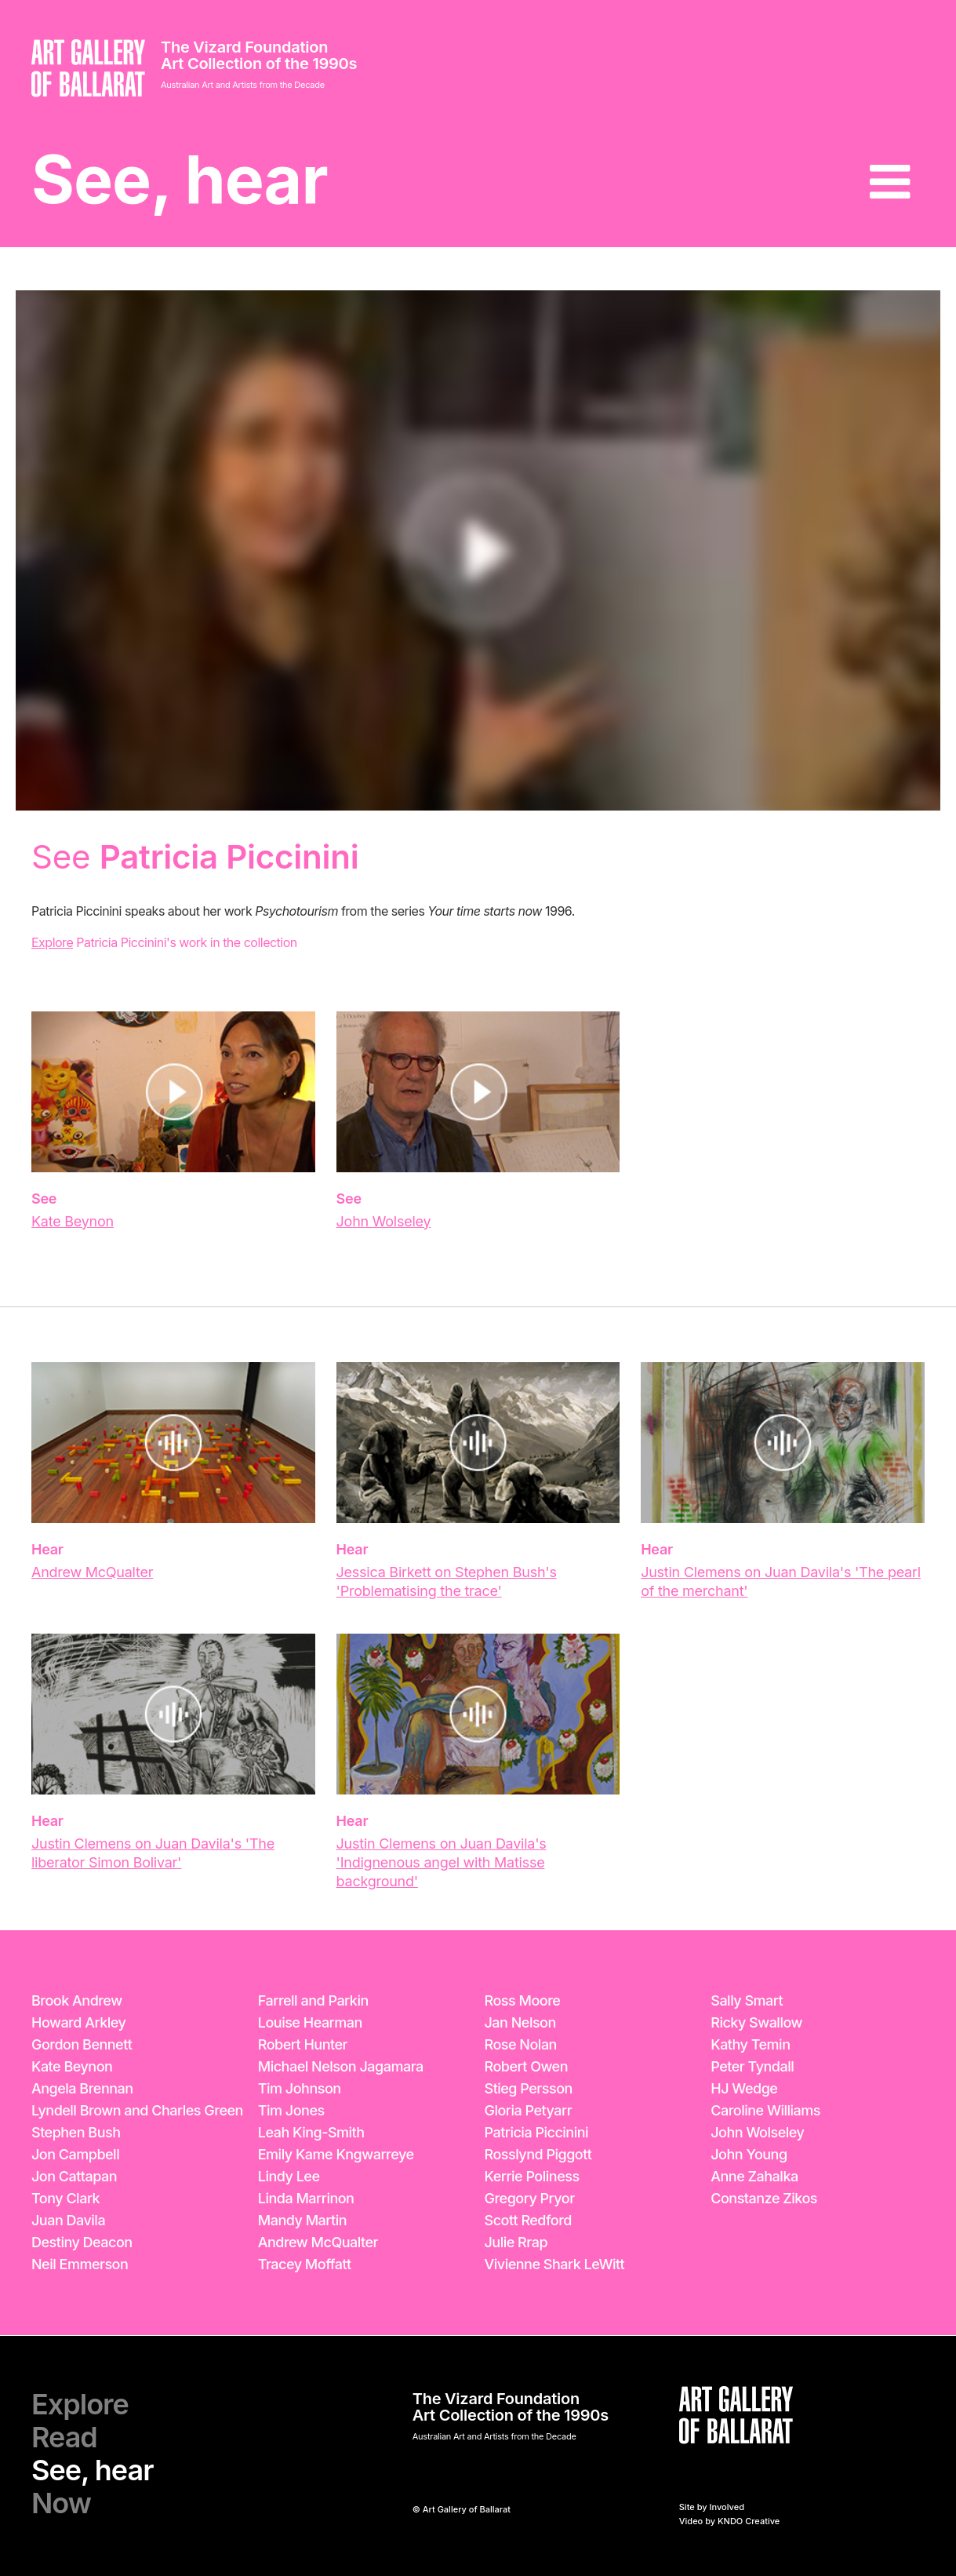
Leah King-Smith (311, 2132)
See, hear (179, 179)
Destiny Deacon (82, 2242)
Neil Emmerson (79, 2264)
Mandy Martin (302, 2220)
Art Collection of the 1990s (259, 63)
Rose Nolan (521, 2044)
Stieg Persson (529, 2088)
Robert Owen (527, 2066)
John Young (749, 2154)
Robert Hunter (302, 2044)
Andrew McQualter (318, 2242)
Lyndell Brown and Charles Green (137, 2110)
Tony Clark (65, 2198)
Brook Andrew (76, 2000)
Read (64, 2437)
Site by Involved (711, 2506)
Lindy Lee (289, 2176)
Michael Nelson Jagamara (340, 2066)
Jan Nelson (520, 2022)
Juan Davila (68, 2220)
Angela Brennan (82, 2088)
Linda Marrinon (306, 2198)
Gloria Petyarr (529, 2110)
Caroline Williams (765, 2110)
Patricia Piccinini (537, 2132)
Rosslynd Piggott (538, 2154)
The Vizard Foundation (244, 47)
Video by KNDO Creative (729, 2521)
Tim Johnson (299, 2088)
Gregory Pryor (530, 2198)
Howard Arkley (78, 2022)
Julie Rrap (516, 2242)
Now (61, 2503)
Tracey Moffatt (304, 2264)
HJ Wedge (744, 2088)
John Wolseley (757, 2132)
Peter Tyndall (752, 2066)
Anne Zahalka (754, 2176)
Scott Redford (528, 2220)
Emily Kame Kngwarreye (336, 2154)
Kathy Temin (750, 2044)
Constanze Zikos (764, 2198)
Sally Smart (747, 2000)
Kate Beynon (71, 2066)
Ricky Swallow (756, 2022)
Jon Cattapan (74, 2176)
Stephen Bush (75, 2132)
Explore (52, 942)
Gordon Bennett (81, 2044)
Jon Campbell (75, 2154)
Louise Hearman (310, 2022)
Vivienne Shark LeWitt (555, 2264)
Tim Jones (291, 2110)
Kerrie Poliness (532, 2176)
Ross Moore (523, 2000)
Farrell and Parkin (313, 2000)
